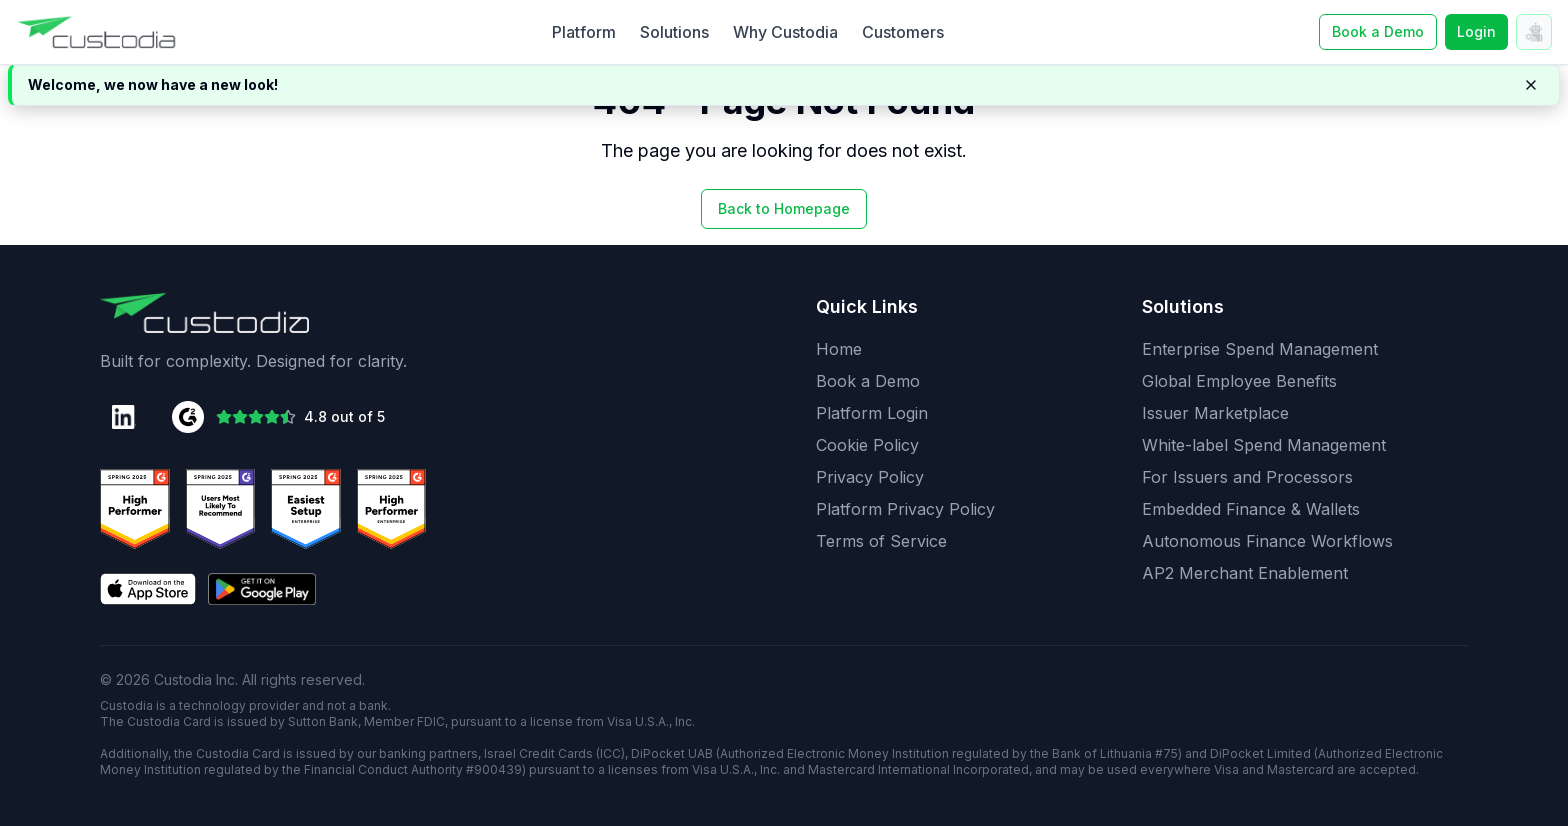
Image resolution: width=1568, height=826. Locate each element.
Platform (584, 32)
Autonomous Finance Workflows (1267, 541)
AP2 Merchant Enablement (1245, 573)
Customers (903, 32)
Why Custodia (785, 32)
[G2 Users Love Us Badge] (392, 509)
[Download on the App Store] (148, 589)
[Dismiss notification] (1531, 85)
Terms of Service (881, 541)
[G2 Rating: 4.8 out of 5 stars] (278, 417)
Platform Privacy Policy (905, 509)
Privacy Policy (870, 477)
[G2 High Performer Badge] (221, 509)
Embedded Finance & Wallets (1251, 509)
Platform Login (872, 413)
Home (839, 349)
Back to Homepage (784, 208)
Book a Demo (868, 381)
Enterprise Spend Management (1260, 349)
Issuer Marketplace (1215, 413)
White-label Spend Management (1264, 445)
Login (1476, 31)
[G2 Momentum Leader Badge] (306, 509)
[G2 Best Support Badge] (135, 509)
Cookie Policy (867, 445)
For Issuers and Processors (1247, 477)
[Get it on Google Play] (262, 589)
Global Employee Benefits (1239, 381)
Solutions (674, 32)
